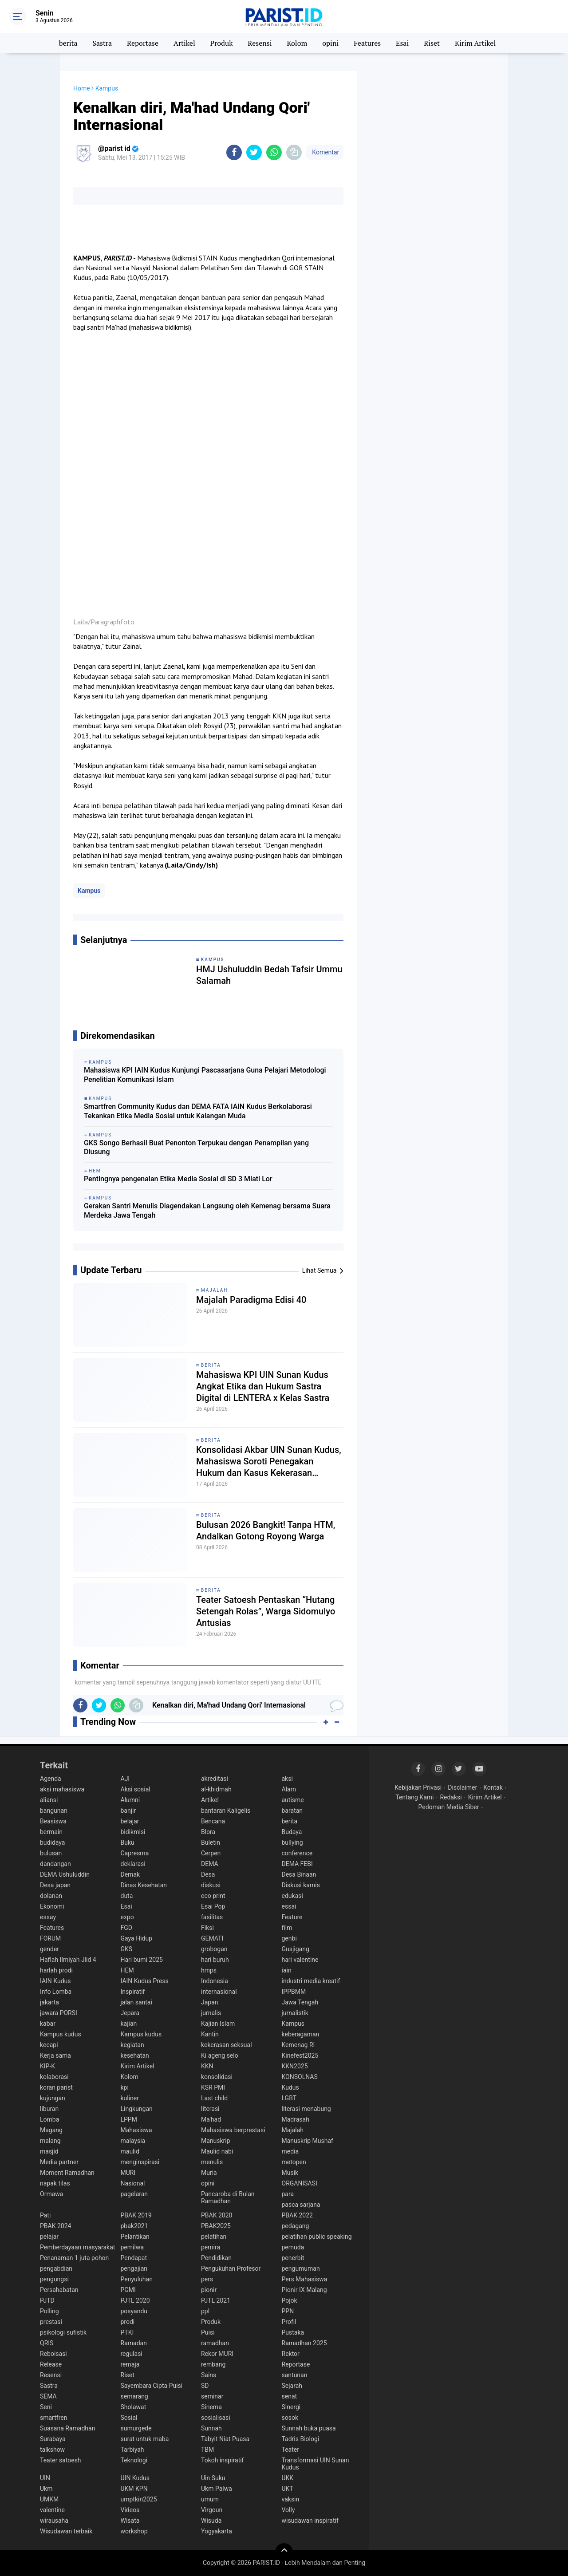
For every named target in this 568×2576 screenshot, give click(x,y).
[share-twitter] (254, 152)
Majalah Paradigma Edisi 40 (251, 1299)
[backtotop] (284, 2552)
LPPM (129, 2119)
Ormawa (51, 2193)
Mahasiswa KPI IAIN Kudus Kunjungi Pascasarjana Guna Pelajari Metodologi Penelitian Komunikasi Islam (205, 1075)
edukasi (292, 1895)
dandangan (55, 1863)
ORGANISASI (299, 2183)
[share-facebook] (234, 152)
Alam (289, 1789)
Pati (45, 2215)
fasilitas (212, 1917)
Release (51, 2364)
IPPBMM (294, 1991)
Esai (402, 43)
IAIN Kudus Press (145, 1980)
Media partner (59, 2162)
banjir (128, 1810)
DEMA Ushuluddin (65, 1874)
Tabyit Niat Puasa (225, 2438)
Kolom (297, 43)
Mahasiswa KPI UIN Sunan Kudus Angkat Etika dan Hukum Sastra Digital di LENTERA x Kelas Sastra (262, 1386)
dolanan (51, 1895)
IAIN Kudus (55, 1980)
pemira (210, 2247)
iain (287, 1970)
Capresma (135, 1853)
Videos (130, 2509)
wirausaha (54, 2520)
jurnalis (211, 2012)
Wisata (130, 2520)
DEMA (209, 1863)
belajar (130, 1821)
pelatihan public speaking (317, 2236)
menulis (212, 2162)
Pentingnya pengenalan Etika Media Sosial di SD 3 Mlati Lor (178, 1179)
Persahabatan (59, 2289)
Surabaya (53, 2438)
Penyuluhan (137, 2279)
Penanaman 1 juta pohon (74, 2257)
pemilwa (132, 2247)
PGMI (128, 2289)
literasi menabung (306, 2108)
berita (68, 43)
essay (48, 1917)
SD (205, 2385)
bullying (292, 1842)
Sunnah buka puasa (309, 2428)
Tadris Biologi (301, 2438)
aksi (287, 1778)
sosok (290, 2417)
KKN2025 (295, 2066)
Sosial (129, 2417)
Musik (290, 2172)
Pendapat (134, 2257)
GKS (127, 1949)
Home (81, 88)
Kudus (290, 2087)
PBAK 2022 (297, 2215)
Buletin (210, 1842)
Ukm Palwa (216, 2488)
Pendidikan (216, 2257)
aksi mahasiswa (62, 1789)
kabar (47, 2023)
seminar (212, 2396)
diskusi (211, 1885)
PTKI (127, 2332)
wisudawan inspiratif (310, 2520)
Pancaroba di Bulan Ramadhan (228, 2197)
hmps (209, 1970)
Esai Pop (213, 1906)
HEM (127, 1970)
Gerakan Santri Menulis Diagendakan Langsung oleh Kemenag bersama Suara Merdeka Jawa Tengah (207, 1210)
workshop (134, 2531)
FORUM (50, 1938)
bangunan (53, 1810)
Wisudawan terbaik (66, 2531)
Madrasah (295, 2119)
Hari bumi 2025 (142, 1959)
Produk (221, 43)
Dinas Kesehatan (144, 1885)
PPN (288, 2311)
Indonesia (214, 1980)
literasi (210, 2108)
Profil (289, 2321)
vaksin (291, 2499)
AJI (125, 1778)
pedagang (295, 2225)
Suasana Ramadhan (67, 2428)
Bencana (213, 1821)
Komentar (325, 152)
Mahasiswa (136, 2130)
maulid (130, 2151)
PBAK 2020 (216, 2215)
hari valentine (300, 1959)
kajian (129, 2023)
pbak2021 (134, 2225)
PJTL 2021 (215, 2300)
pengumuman (301, 2268)
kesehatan (135, 2055)
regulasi (131, 2353)
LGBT (289, 2098)
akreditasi (214, 1778)
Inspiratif (133, 1991)
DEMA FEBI (297, 1863)
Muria (209, 2172)
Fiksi (207, 1927)
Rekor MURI (217, 2353)
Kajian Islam (218, 2023)
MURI (128, 2172)
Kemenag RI (298, 2044)
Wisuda (211, 2520)
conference (297, 1853)
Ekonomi (52, 1906)
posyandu (134, 2311)
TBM (207, 2449)
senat (289, 2396)
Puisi (208, 2332)
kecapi (49, 2044)
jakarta (49, 2002)
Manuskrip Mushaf (307, 2140)
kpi (125, 2087)
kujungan (52, 2098)
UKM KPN (134, 2488)
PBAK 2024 (55, 2225)
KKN (207, 2066)
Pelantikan (135, 2236)
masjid (49, 2151)
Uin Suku (213, 2477)
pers (207, 2279)
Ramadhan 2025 (304, 2343)
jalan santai (136, 2002)
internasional (219, 1991)
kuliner (130, 2098)
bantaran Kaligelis (225, 1810)
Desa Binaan (299, 1874)
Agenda (50, 1778)
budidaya (52, 1842)
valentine (52, 2509)
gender (49, 1949)
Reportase (142, 43)
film (287, 1927)
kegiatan (132, 2044)
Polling (49, 2311)
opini (330, 43)
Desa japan (55, 1885)
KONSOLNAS (300, 2076)
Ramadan (134, 2343)
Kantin (210, 2034)
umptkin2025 (139, 2499)
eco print (213, 1895)
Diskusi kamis (301, 1885)
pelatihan (213, 2236)
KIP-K (47, 2066)
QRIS (46, 2343)
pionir (209, 2289)
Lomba (49, 2119)
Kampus (89, 890)
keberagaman (301, 2034)
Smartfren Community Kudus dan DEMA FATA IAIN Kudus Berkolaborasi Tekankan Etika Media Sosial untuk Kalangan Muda (198, 1111)
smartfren (53, 2417)
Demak (130, 1874)
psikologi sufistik (63, 2332)
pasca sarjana (301, 2204)
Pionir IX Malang (304, 2289)
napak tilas (55, 2183)
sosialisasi (215, 2417)
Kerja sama (55, 2055)
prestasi (51, 2321)
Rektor (291, 2353)
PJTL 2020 (135, 2300)
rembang (213, 2364)
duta (127, 1895)
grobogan (214, 1949)
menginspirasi (140, 2162)
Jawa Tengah (300, 2002)
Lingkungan (137, 2108)
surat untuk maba (145, 2438)
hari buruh (215, 1959)
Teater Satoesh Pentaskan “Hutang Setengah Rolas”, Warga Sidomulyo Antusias (265, 1611)
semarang (134, 2396)
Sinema (211, 2406)
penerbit (293, 2257)
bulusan (51, 1853)
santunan (295, 2375)
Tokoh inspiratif (222, 2460)
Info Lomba (55, 1991)
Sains (208, 2375)
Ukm (46, 2488)
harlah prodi (56, 1970)
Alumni (130, 1799)
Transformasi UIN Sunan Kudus (315, 2464)
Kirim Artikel (475, 43)
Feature (292, 1917)
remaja (130, 2364)
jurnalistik (295, 2012)
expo (127, 1917)
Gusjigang (295, 1949)
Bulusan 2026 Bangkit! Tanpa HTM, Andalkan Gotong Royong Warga (265, 1530)
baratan (292, 1810)
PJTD (47, 2300)
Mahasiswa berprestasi (233, 2130)
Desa (208, 1874)
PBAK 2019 (136, 2215)
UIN (45, 2477)
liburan (49, 2108)
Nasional (133, 2183)
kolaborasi (54, 2076)
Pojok (289, 2300)
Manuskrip (215, 2140)
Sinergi (291, 2406)
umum (210, 2499)
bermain (51, 1831)
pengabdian (56, 2268)
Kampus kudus (60, 2034)
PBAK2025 (216, 2225)
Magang (51, 2130)
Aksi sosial (135, 1789)
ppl (205, 2311)
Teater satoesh (60, 2460)
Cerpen (211, 1853)
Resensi (260, 43)
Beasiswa (53, 1821)
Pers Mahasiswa (304, 2279)
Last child (214, 2098)
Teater (290, 2449)
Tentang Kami (414, 1797)
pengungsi (54, 2279)
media (290, 2151)
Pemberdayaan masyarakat (77, 2247)
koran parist (56, 2087)
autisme (293, 1799)
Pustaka (293, 2332)
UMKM (49, 2499)
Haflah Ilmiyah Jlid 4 (68, 1959)
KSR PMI (213, 2087)
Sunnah (211, 2428)
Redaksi (451, 1797)
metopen (294, 2162)
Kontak (493, 1787)
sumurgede (136, 2428)
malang (50, 2140)
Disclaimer (462, 1787)
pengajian (134, 2268)
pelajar (49, 2236)
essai (289, 1906)
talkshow (52, 2449)
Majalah (214, 1290)
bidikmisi (133, 1831)
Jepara (130, 2012)
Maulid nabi (217, 2151)
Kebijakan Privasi (418, 1787)
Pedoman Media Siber (448, 1807)
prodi (128, 2321)
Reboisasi (53, 2353)
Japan (209, 2002)
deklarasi (133, 1863)
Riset (432, 43)
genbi (289, 1938)
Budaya (292, 1831)
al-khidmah (216, 1789)
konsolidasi (217, 2076)
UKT (287, 2488)
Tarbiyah (132, 2449)
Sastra (102, 43)
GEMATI (212, 1938)
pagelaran (134, 2193)
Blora (208, 1831)
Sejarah (292, 2385)
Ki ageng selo (219, 2055)
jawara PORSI (58, 2012)
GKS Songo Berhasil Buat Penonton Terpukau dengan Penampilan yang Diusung (196, 1147)
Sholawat (133, 2406)
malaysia (133, 2140)
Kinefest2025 (300, 2055)
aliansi (49, 1799)
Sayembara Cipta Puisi (152, 2385)
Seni (46, 2406)
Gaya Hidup (137, 1938)
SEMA (48, 2396)
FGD (126, 1927)
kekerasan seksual (226, 2044)
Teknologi (134, 2460)
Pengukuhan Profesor (230, 2268)
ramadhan (215, 2343)
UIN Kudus (135, 2477)
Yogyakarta (216, 2531)
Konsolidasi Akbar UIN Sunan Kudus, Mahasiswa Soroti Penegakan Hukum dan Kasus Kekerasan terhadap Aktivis (268, 1461)
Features (367, 43)
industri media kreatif (311, 1980)
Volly (288, 2509)
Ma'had (211, 2119)
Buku (127, 1842)
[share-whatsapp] (274, 152)
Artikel (184, 43)
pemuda (293, 2247)
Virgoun (211, 2509)
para (288, 2193)
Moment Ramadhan (67, 2172)
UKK (288, 2477)
